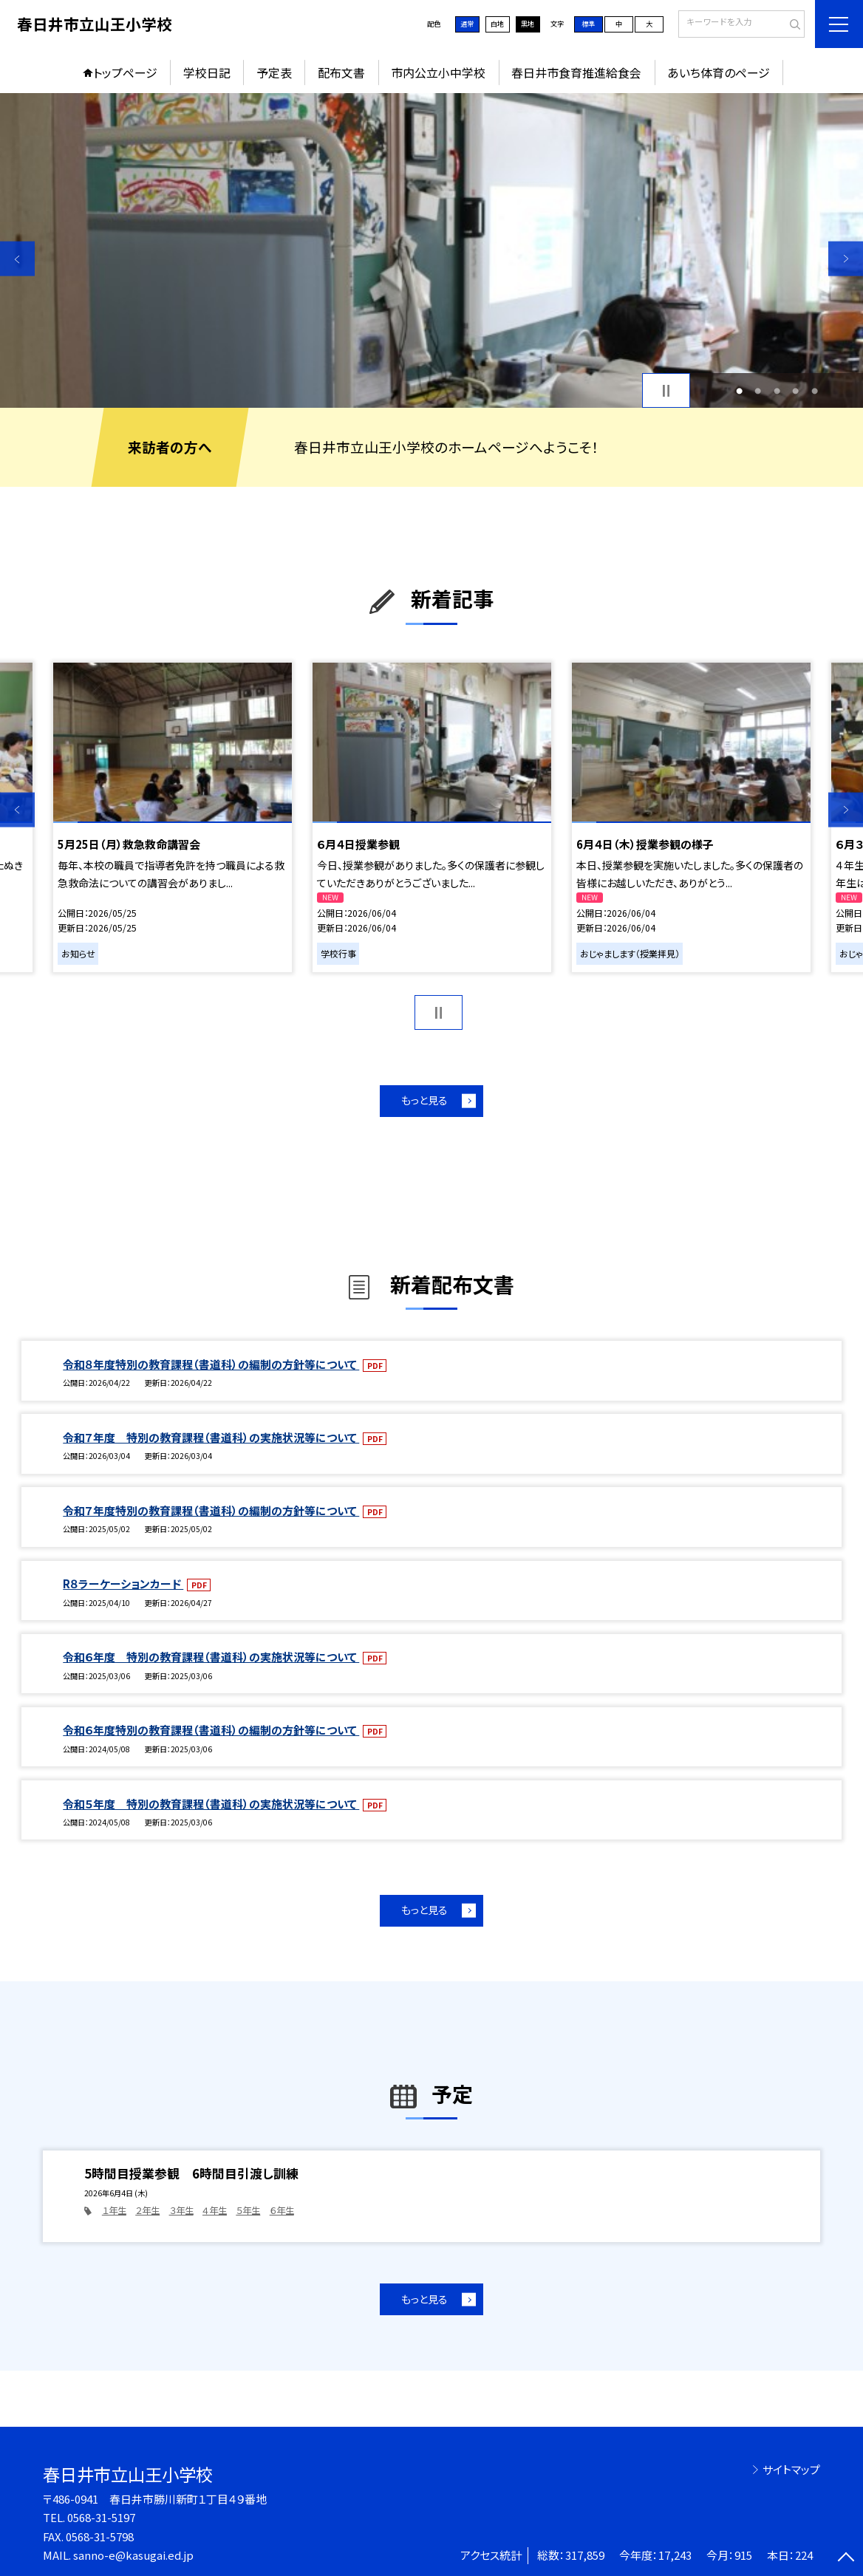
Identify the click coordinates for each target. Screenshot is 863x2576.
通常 (467, 23)
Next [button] (845, 259)
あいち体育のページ (718, 72)
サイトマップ (791, 2469)
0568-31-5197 (101, 2517)
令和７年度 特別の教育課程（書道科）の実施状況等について (211, 1437)
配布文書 (341, 72)
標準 (588, 23)
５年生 (248, 2210)
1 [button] (739, 391)
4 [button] (795, 391)
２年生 (147, 2210)
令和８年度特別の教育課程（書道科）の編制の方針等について (211, 1364)
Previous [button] (17, 259)
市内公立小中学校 (438, 72)
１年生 (114, 2210)
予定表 (274, 72)
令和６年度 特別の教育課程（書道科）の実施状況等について (211, 1656)
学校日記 (207, 72)
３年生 (181, 2210)
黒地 (527, 23)
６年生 (282, 2210)
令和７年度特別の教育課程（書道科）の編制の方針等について (211, 1510)
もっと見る (424, 1100)
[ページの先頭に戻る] (845, 2558)
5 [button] (814, 391)
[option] (431, 250)
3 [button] (777, 391)
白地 (497, 23)
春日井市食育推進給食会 (576, 72)
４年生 (214, 2210)
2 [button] (757, 391)
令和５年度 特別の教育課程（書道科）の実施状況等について (211, 1803)
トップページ (125, 72)
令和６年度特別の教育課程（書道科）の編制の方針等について (211, 1730)
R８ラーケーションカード (123, 1583)
